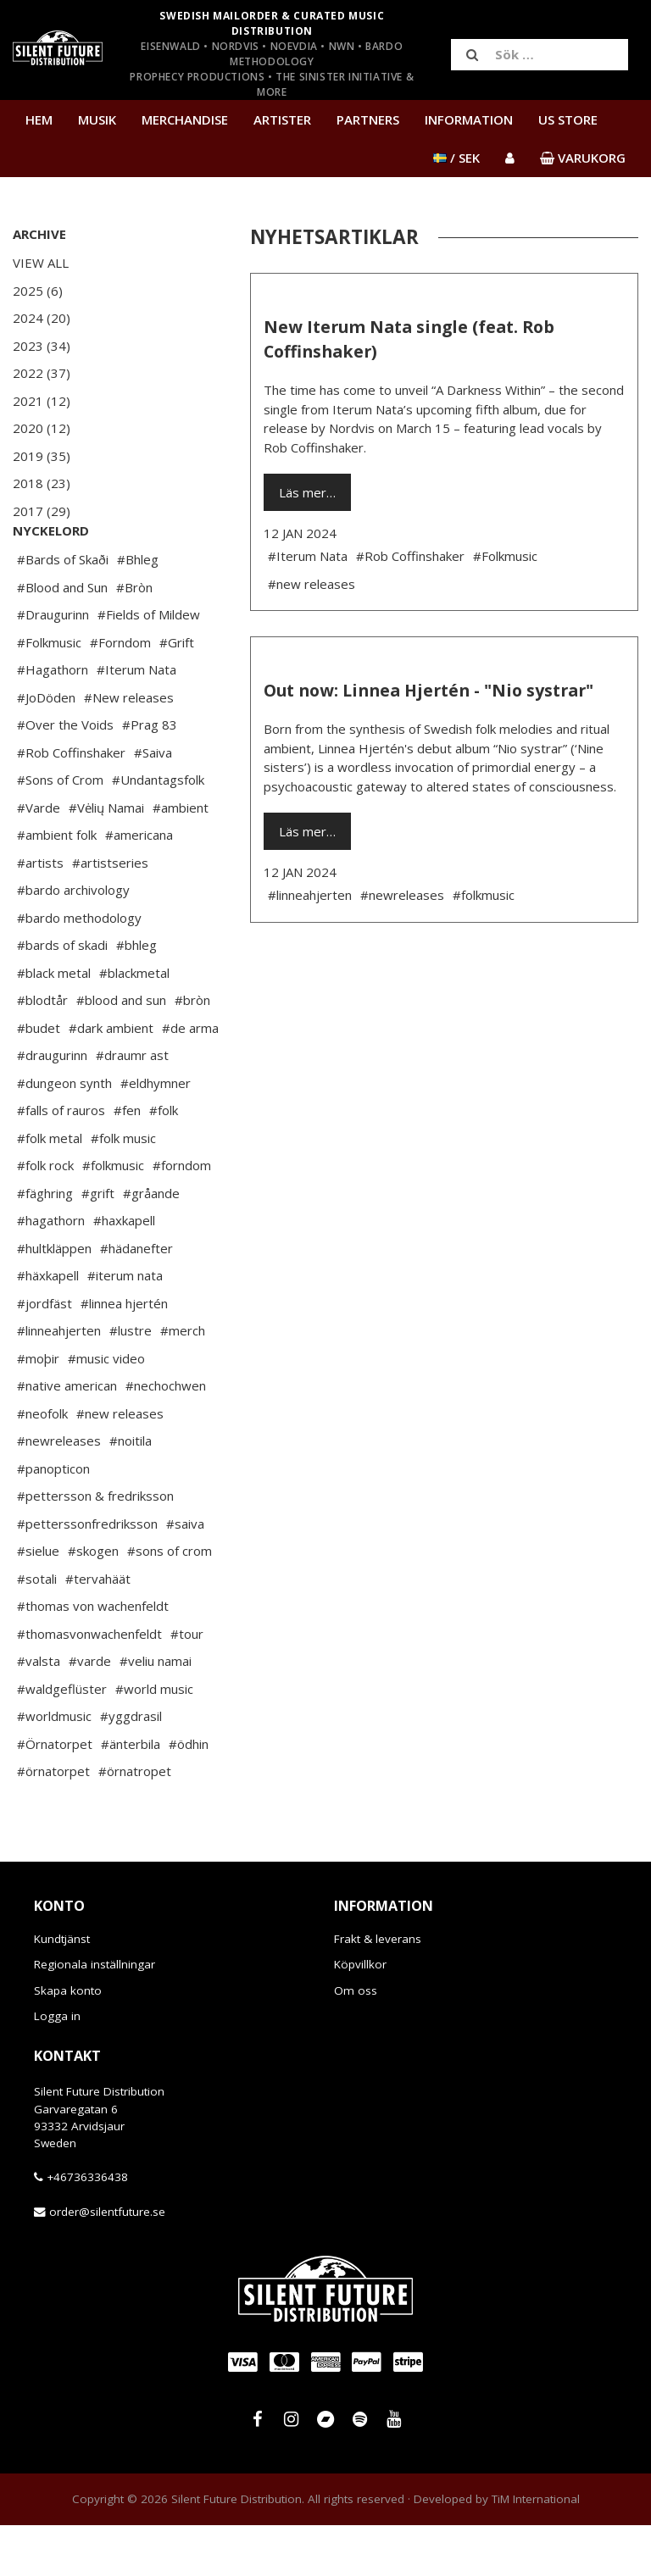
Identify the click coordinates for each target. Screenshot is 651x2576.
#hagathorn (51, 1271)
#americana (139, 885)
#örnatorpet (53, 1821)
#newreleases (59, 1491)
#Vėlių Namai (106, 858)
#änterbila (130, 1794)
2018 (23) (41, 483)
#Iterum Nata (136, 720)
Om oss (355, 2041)
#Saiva (153, 803)
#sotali (37, 1629)
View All (41, 262)
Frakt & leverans (377, 1989)
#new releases (120, 1464)
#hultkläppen (54, 1299)
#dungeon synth (64, 1133)
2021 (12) (41, 400)
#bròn (192, 1050)
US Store (568, 119)
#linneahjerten (59, 1381)
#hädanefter (136, 1299)
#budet (38, 1078)
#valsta (38, 1711)
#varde (90, 1711)
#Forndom (120, 693)
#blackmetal (134, 1023)
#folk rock (45, 1216)
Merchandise (185, 119)
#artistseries (110, 913)
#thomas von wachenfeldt (93, 1656)
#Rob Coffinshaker (71, 803)
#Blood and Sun (62, 638)
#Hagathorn (52, 720)
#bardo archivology (73, 940)
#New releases (129, 748)
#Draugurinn (53, 665)
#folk (163, 1160)
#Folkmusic (49, 693)
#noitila (130, 1491)
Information (469, 119)
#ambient (181, 858)
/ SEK (456, 157)
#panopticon (53, 1519)
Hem (39, 119)
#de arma (190, 1078)
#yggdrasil (131, 1766)
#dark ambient (111, 1078)
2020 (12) (41, 427)
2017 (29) (41, 510)
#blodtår (42, 1050)
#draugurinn (52, 1105)
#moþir (38, 1409)
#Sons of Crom (60, 830)
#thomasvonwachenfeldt (89, 1684)
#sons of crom (169, 1601)
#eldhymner (155, 1133)
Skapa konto (68, 2041)
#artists (40, 913)
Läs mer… (307, 492)
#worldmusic (54, 1766)
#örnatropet (134, 1821)
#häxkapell (48, 1326)
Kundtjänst (62, 1989)
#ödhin (189, 1794)
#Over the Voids (65, 775)
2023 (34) (41, 345)
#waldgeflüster (62, 1739)
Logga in (57, 2066)
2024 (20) (41, 317)
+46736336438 (87, 2227)
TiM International (536, 2549)
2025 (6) (38, 290)
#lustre (130, 1381)
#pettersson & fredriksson (95, 1546)
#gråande (151, 1243)
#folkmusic (113, 1216)
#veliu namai (156, 1711)
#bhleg (136, 995)
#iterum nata (125, 1326)
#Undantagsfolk (158, 830)
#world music (154, 1739)
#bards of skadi (62, 995)
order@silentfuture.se (107, 2262)
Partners (368, 119)
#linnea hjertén (124, 1354)
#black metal (54, 1023)
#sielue (38, 1601)
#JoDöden (46, 748)
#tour (186, 1684)
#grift (97, 1243)
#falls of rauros (61, 1160)
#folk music (123, 1188)
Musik (97, 119)
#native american (67, 1436)
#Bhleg (138, 610)
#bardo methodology (79, 968)
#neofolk (42, 1464)
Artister (282, 119)
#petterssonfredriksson (87, 1574)
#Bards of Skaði (62, 610)
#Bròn (134, 638)
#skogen (93, 1601)
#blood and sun (121, 1050)
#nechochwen (165, 1436)
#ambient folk (57, 885)
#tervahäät (98, 1629)
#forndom (182, 1216)
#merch (182, 1381)
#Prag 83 (149, 775)
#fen (127, 1160)
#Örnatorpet (54, 1794)
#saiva (185, 1574)
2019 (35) (41, 455)
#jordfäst (44, 1354)
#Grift (176, 693)
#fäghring (45, 1243)
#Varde (38, 858)
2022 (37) (41, 372)
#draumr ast (132, 1105)
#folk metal (49, 1188)
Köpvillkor (360, 2015)
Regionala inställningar (94, 2015)
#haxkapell (124, 1271)
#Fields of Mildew (148, 665)
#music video (106, 1409)
